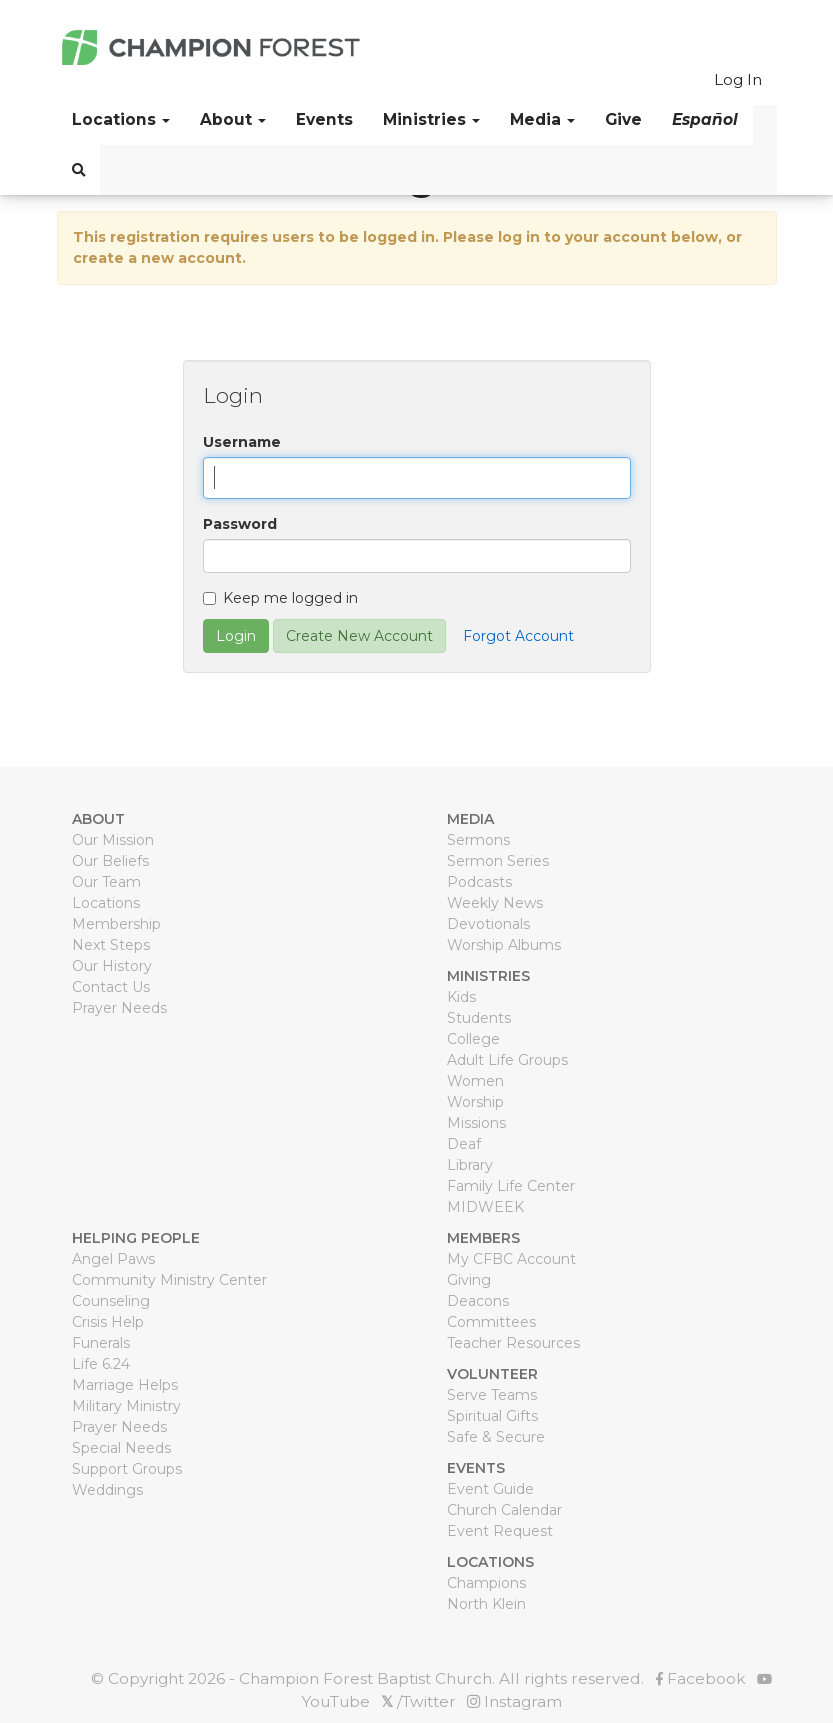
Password (240, 524)
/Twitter (418, 1701)
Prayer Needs (119, 1008)
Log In (738, 79)
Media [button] (542, 119)
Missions (476, 1123)
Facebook (700, 1678)
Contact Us (111, 987)
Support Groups (127, 1469)
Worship (475, 1102)
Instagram (514, 1701)
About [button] (233, 119)
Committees (491, 1322)
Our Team (106, 882)
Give (623, 119)
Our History (112, 966)
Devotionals (488, 924)
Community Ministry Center (169, 1280)
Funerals (101, 1343)
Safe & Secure (496, 1437)
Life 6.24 (101, 1364)
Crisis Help (108, 1322)
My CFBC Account (511, 1259)
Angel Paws (113, 1259)
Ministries (431, 119)
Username (242, 442)
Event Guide (490, 1489)
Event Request (500, 1531)
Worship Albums (504, 945)
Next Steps (111, 945)
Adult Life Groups (507, 1060)
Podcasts (479, 882)
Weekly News (495, 903)
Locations (106, 903)
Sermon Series (498, 861)
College (473, 1039)
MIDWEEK (485, 1207)
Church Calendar (504, 1510)
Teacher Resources (513, 1343)
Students (479, 1018)
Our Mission (113, 840)
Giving (469, 1280)
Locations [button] (121, 119)
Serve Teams (492, 1395)
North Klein (486, 1604)
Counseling (111, 1301)
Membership (116, 924)
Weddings (107, 1490)
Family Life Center (511, 1186)
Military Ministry (126, 1406)
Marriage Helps (125, 1385)
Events (324, 119)
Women (475, 1081)
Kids (461, 997)
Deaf (464, 1144)
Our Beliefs (110, 861)
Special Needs (121, 1448)
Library (470, 1165)
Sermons (478, 840)
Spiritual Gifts (492, 1416)
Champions (486, 1583)
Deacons (478, 1301)
